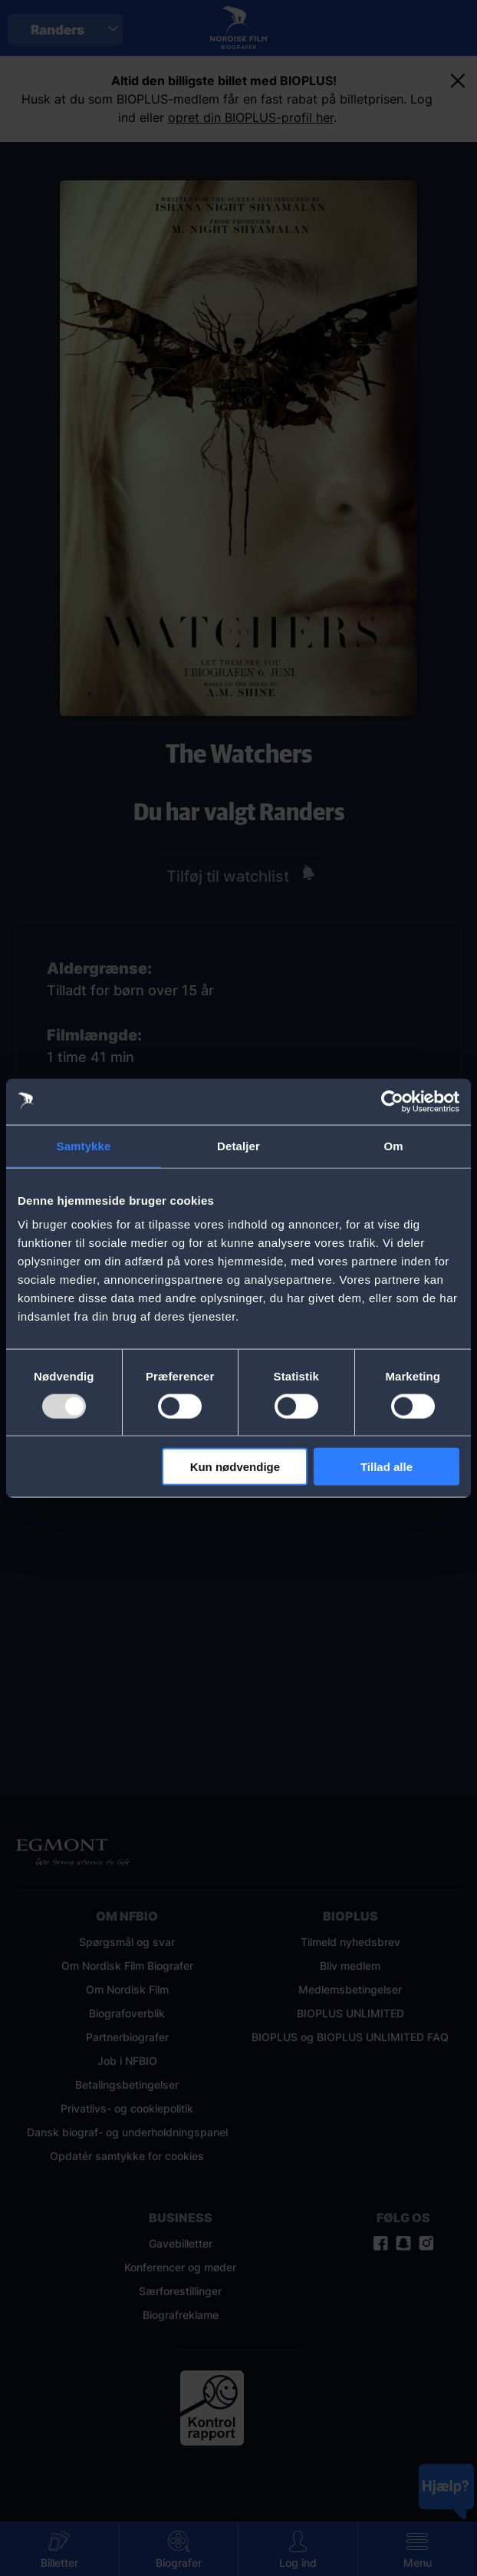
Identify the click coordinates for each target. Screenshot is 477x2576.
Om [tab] (393, 1145)
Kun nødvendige (235, 1466)
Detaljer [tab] (238, 1145)
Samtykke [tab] (84, 1145)
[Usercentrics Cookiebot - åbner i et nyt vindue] (392, 1101)
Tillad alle (386, 1466)
